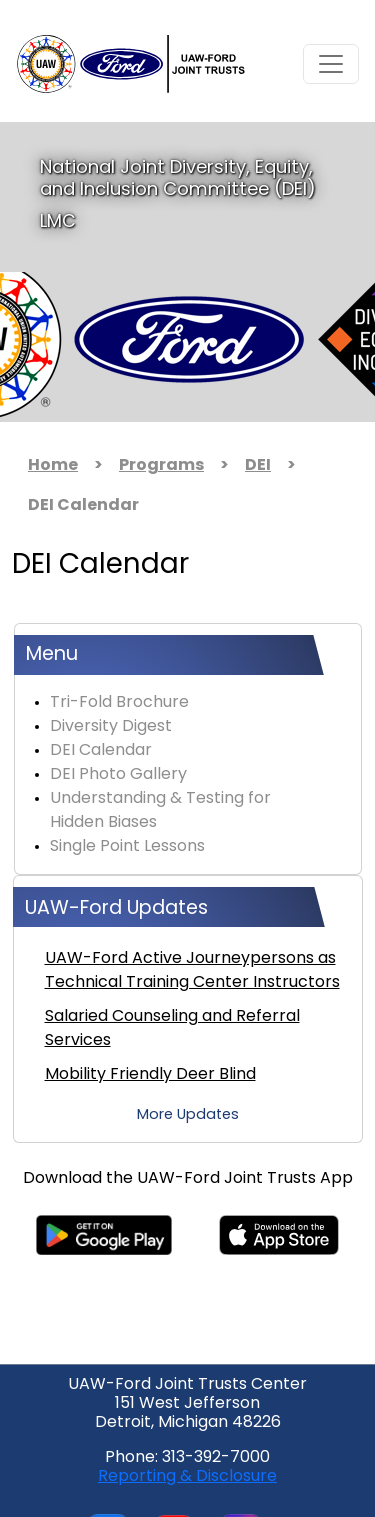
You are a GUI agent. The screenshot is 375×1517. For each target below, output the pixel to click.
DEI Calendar (101, 751)
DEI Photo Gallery (118, 775)
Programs (161, 466)
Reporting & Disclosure (187, 1477)
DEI (258, 466)
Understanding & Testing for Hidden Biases (160, 811)
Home (53, 466)
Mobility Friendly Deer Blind (150, 1075)
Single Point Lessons (127, 847)
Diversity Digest (111, 727)
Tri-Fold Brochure (119, 703)
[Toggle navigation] (331, 64)
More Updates (188, 1115)
